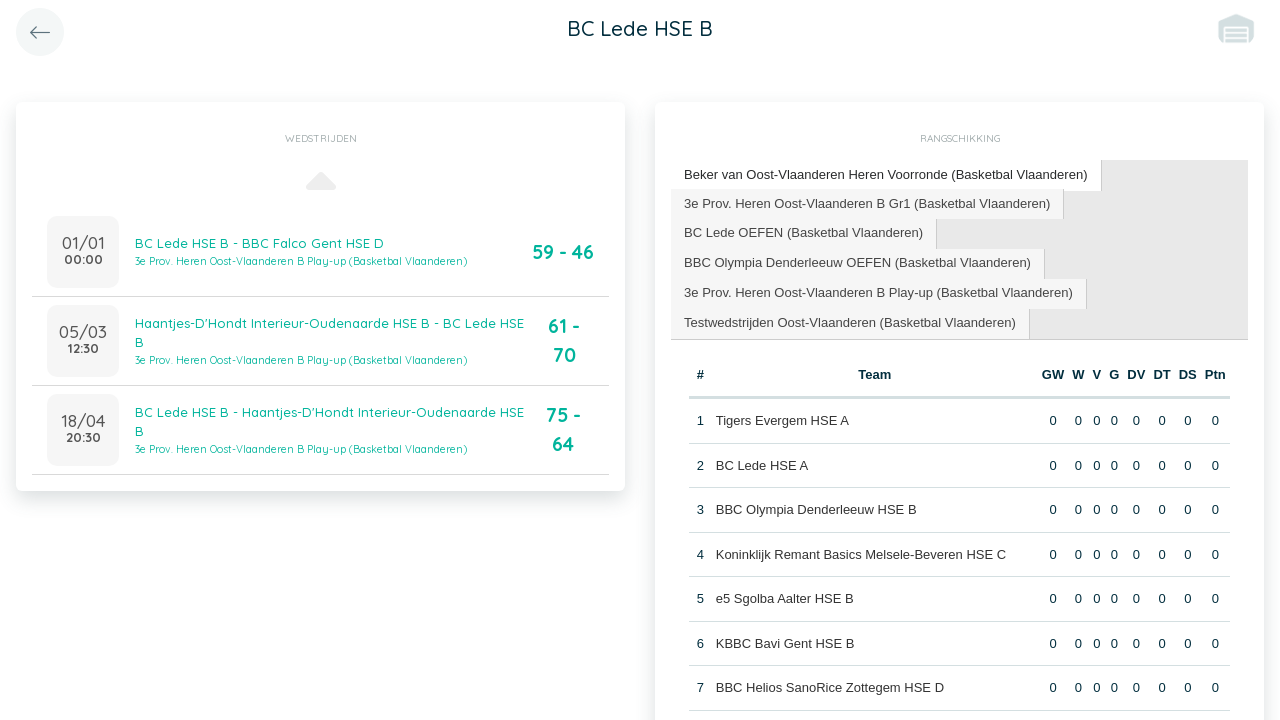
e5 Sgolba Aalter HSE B (785, 598)
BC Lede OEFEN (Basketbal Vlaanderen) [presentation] (803, 232)
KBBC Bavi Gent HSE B (785, 642)
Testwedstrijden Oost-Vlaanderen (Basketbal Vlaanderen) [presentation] (849, 322)
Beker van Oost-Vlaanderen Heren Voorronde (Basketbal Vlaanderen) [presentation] (885, 174)
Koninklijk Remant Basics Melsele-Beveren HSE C (861, 553)
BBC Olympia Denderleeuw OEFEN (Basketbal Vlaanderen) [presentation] (857, 262)
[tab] (886, 175)
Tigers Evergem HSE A (782, 420)
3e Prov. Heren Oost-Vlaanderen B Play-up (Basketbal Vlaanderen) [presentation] (878, 292)
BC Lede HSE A (762, 464)
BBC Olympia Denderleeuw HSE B (816, 509)
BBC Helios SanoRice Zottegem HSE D (830, 687)
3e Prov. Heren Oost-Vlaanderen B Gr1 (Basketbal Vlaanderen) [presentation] (866, 202)
